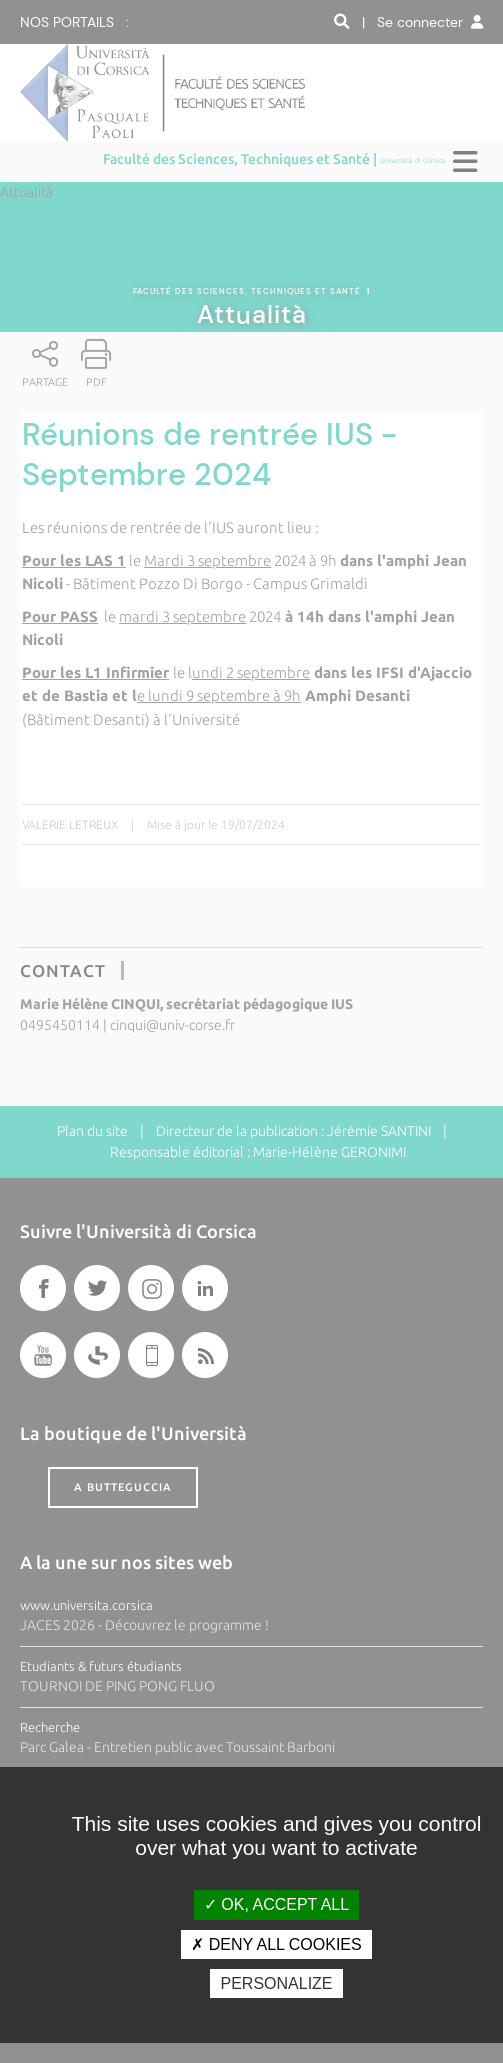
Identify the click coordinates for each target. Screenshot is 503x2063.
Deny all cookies (276, 1944)
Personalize (276, 1983)
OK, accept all (276, 1904)
